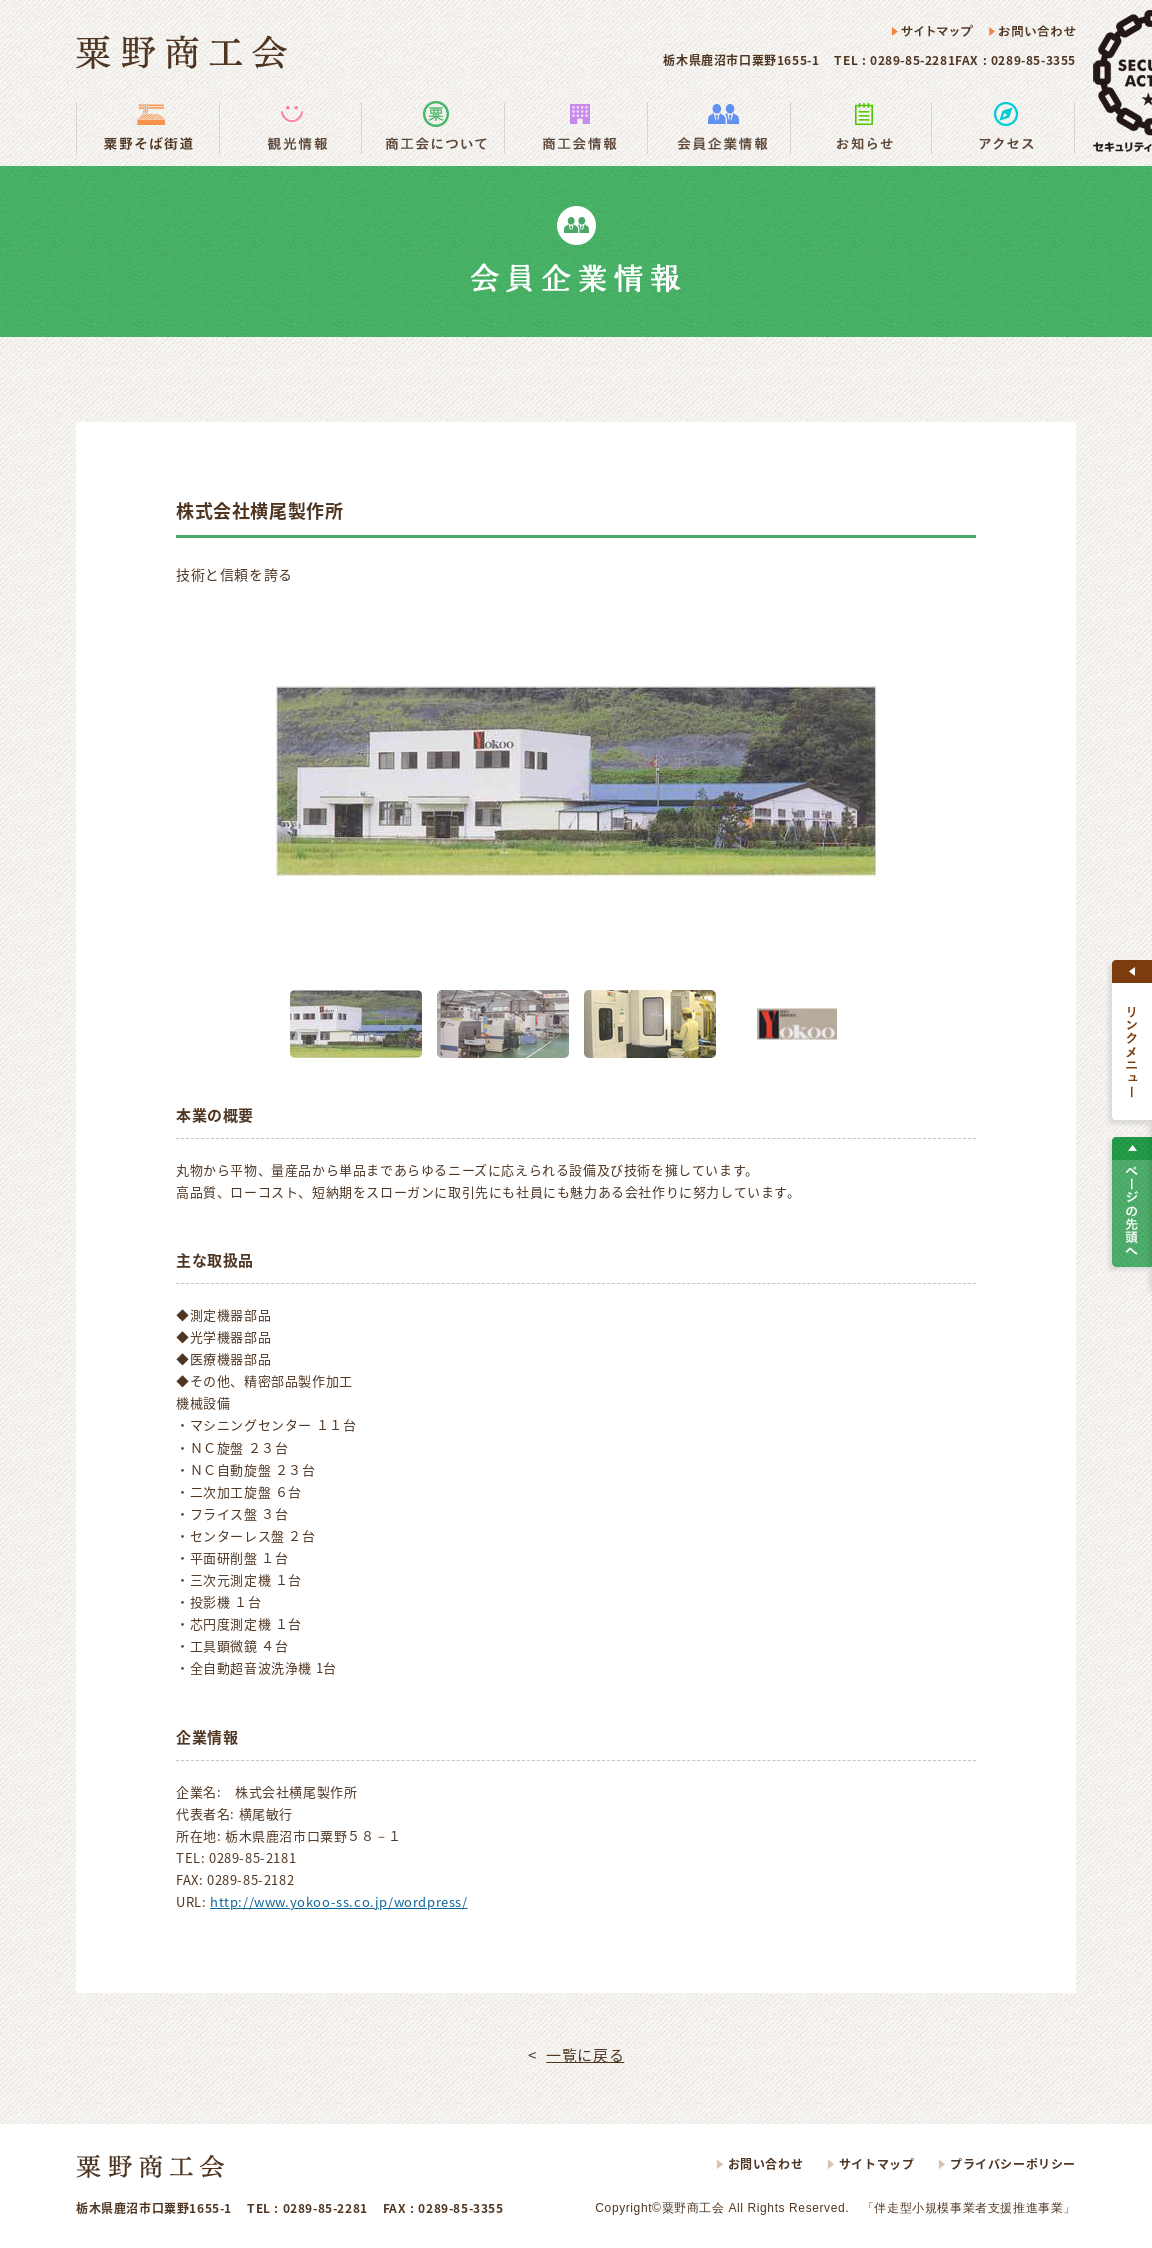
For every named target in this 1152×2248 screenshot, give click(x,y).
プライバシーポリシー (1013, 2164)
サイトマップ (933, 32)
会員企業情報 (718, 127)
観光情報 (290, 127)
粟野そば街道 (147, 127)
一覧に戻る (585, 2055)
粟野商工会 (181, 52)
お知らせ (861, 127)
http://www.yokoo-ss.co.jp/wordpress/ (339, 1901)
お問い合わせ (1032, 32)
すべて (1132, 1040)
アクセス (1003, 127)
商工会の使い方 (432, 127)
